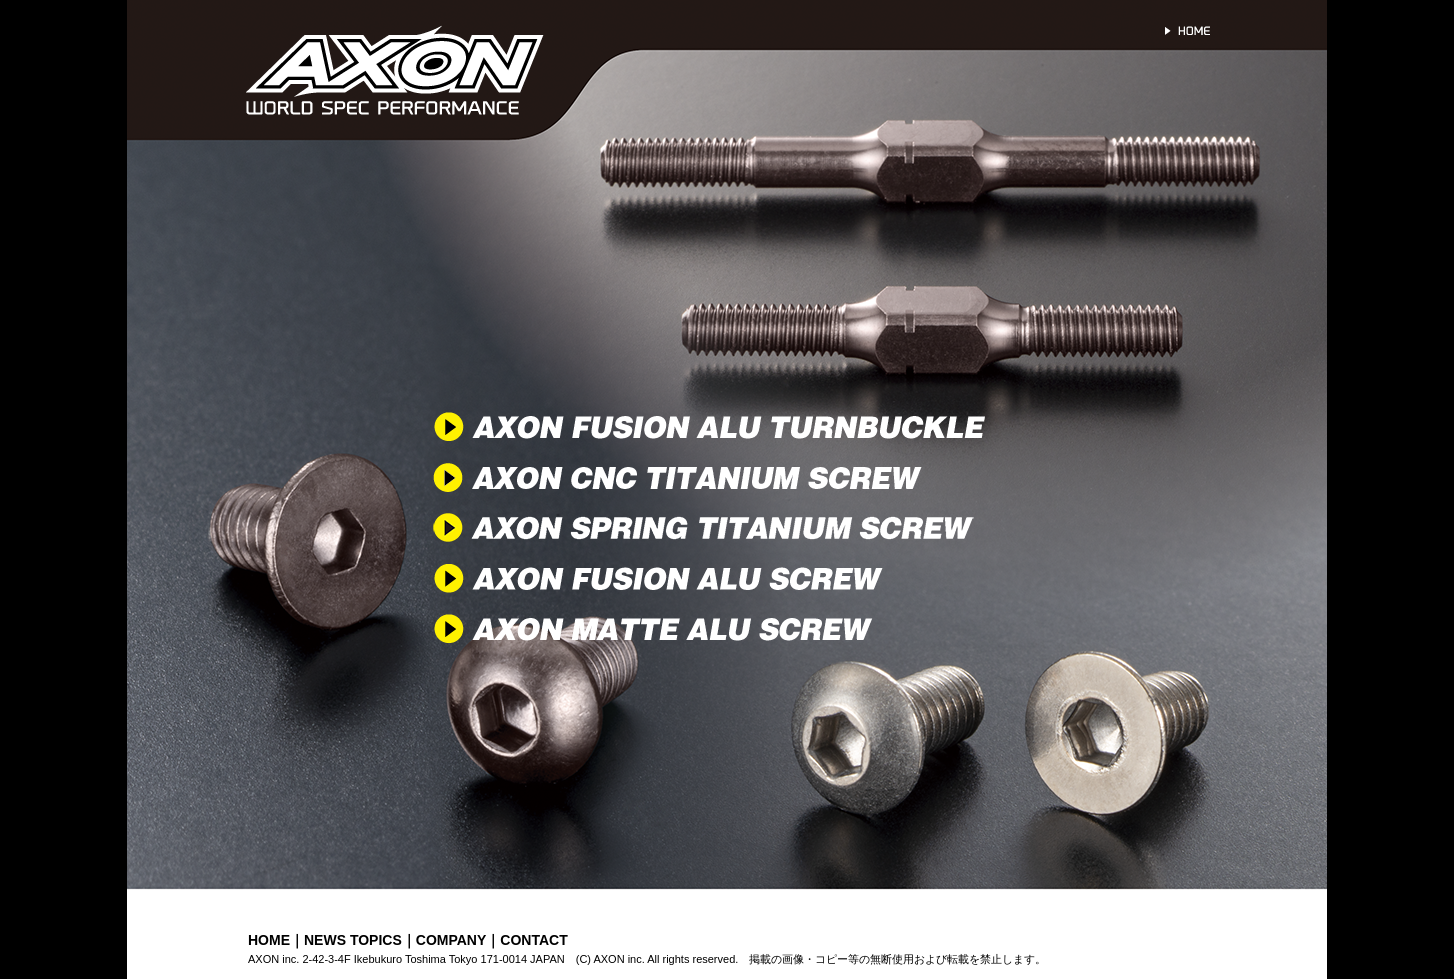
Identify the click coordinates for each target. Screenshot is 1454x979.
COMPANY (451, 940)
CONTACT (533, 940)
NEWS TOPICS (353, 940)
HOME (269, 940)
